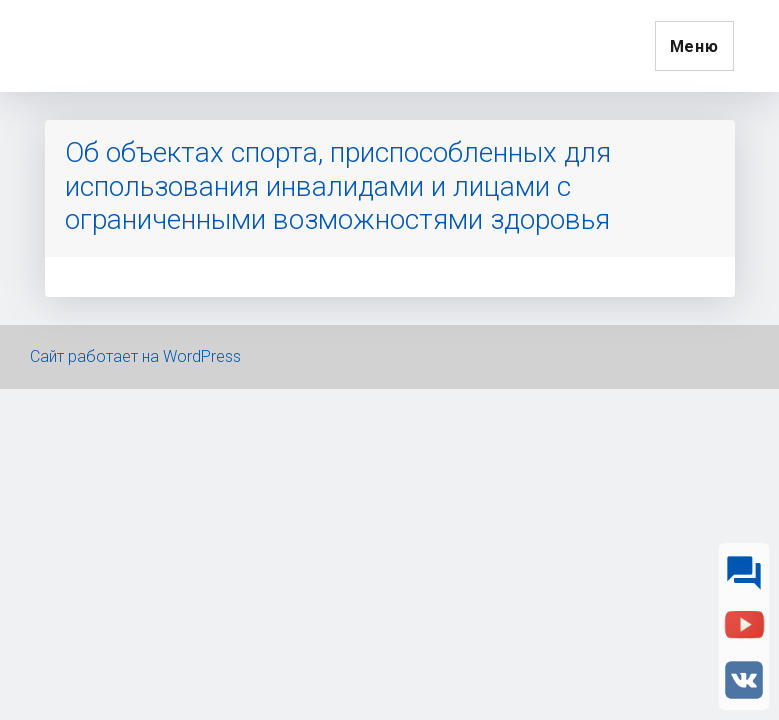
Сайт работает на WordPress (135, 356)
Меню (694, 46)
